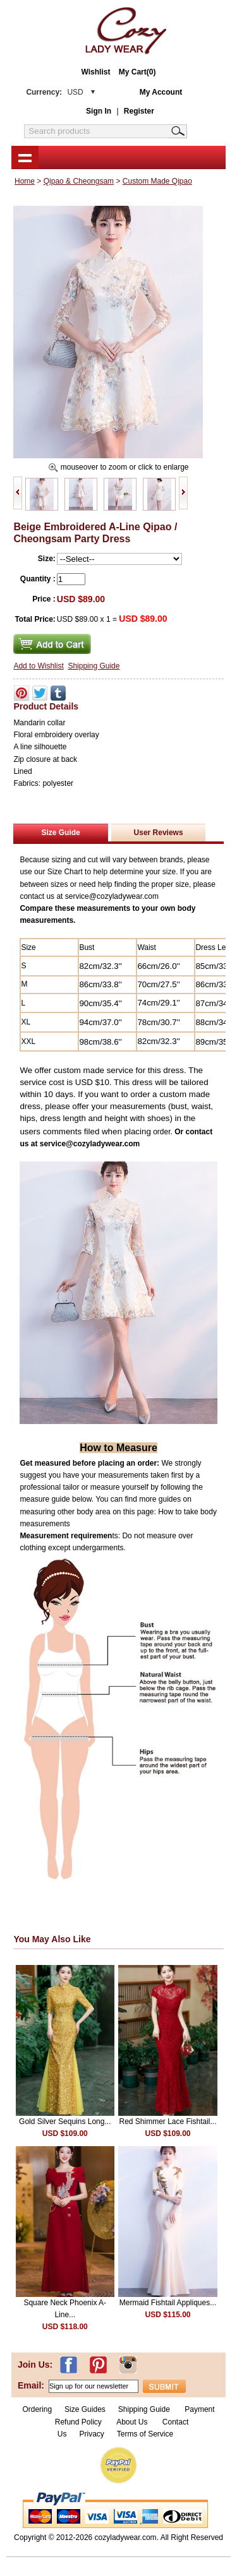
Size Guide (60, 832)
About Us (133, 2422)
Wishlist (96, 72)
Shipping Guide (93, 666)
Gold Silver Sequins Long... (65, 2121)
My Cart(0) (137, 72)
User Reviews (158, 832)
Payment (199, 2409)
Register (139, 111)
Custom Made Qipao (157, 181)
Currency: (54, 92)
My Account (161, 92)
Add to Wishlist (38, 666)
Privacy (91, 2434)
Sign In (98, 111)
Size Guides (85, 2409)
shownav (25, 157)
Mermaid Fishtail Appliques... (167, 2302)
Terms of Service (145, 2434)
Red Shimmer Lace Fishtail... (167, 2121)
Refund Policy (78, 2422)
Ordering (37, 2409)
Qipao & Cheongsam (79, 181)
